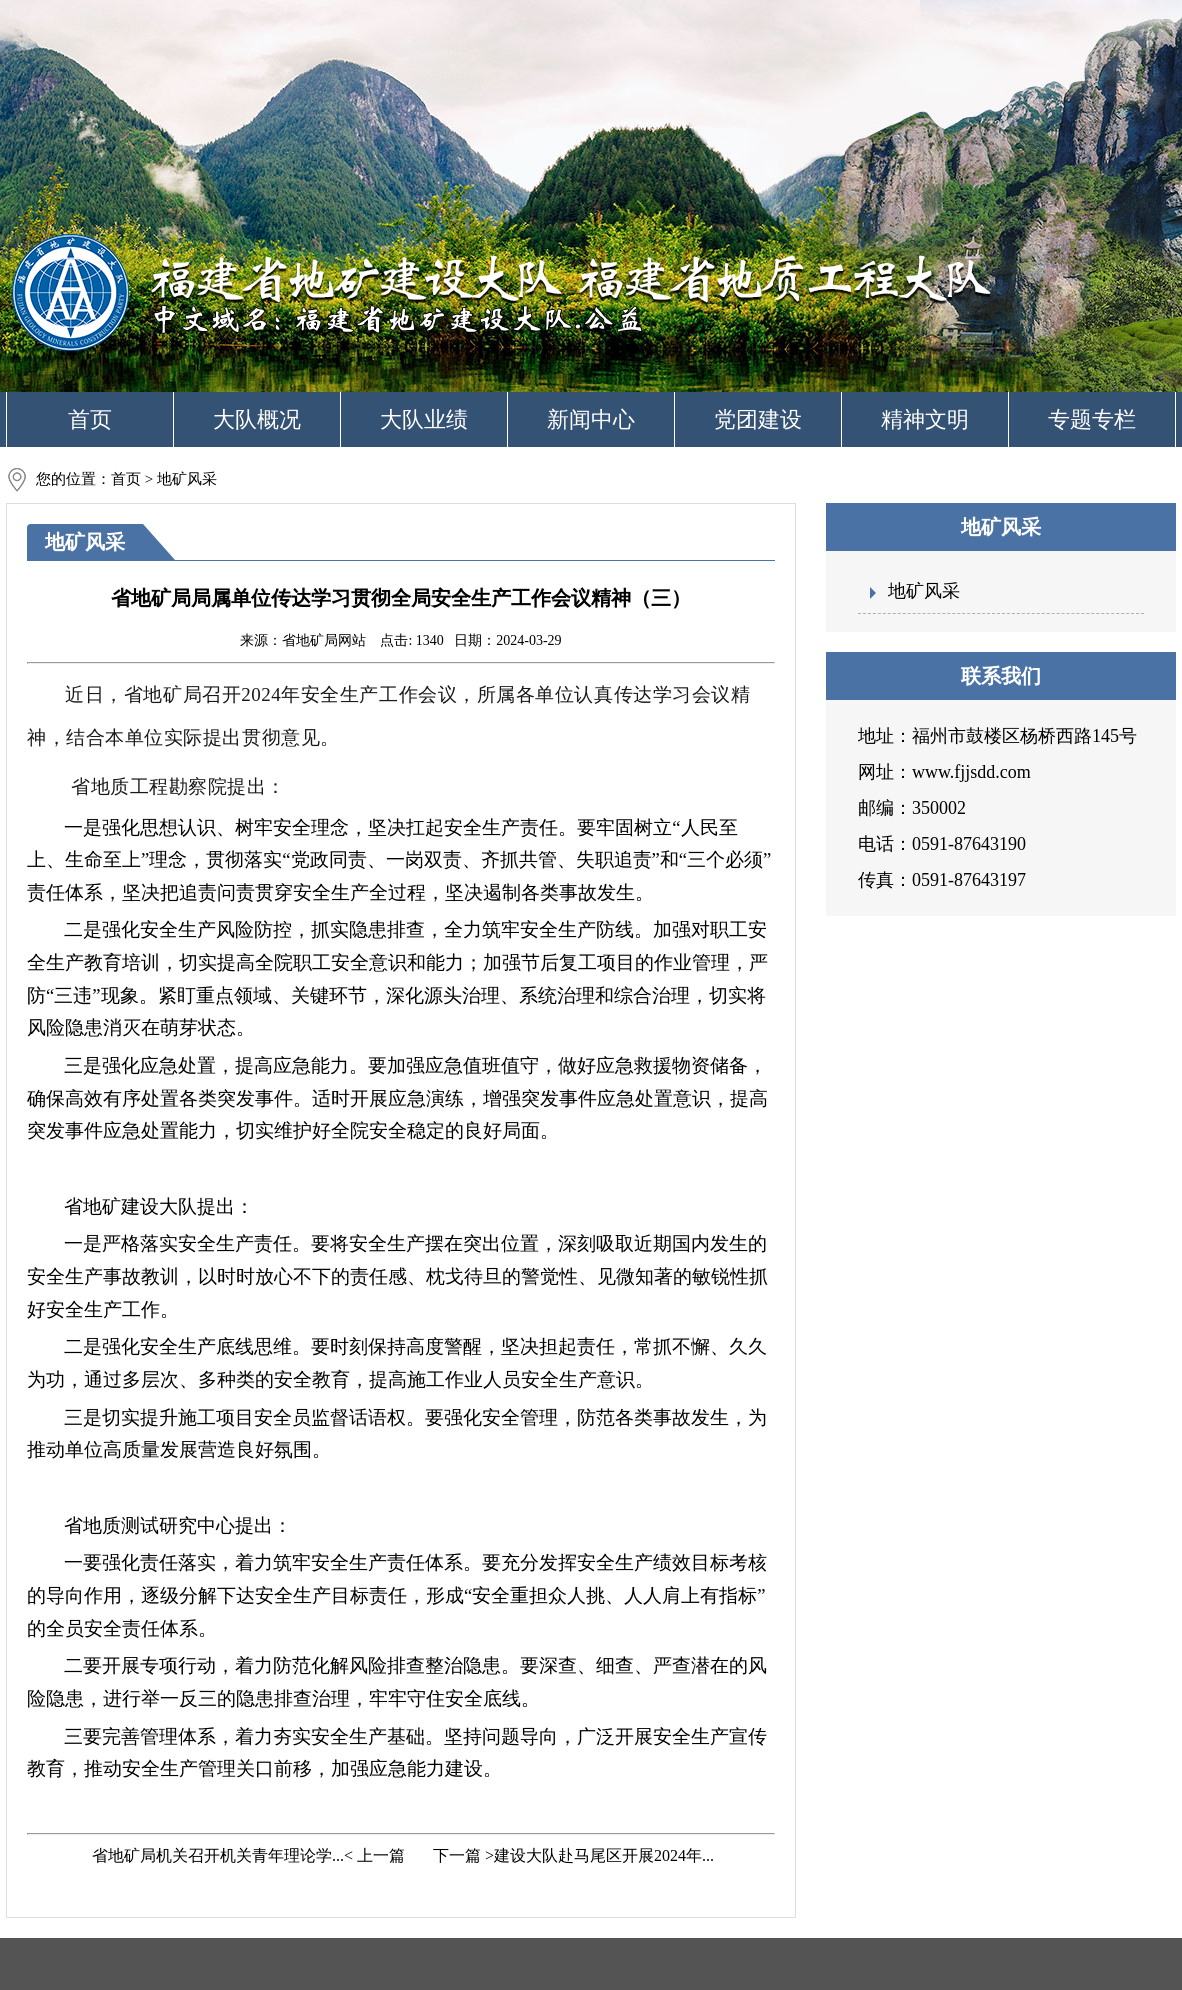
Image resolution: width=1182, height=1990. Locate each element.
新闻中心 (591, 419)
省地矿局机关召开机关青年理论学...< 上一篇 (246, 1855)
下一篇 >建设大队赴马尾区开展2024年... (571, 1855)
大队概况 (257, 419)
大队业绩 (424, 419)
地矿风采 (924, 591)
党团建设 (758, 419)
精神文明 (925, 419)
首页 (90, 419)
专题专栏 (1092, 419)
